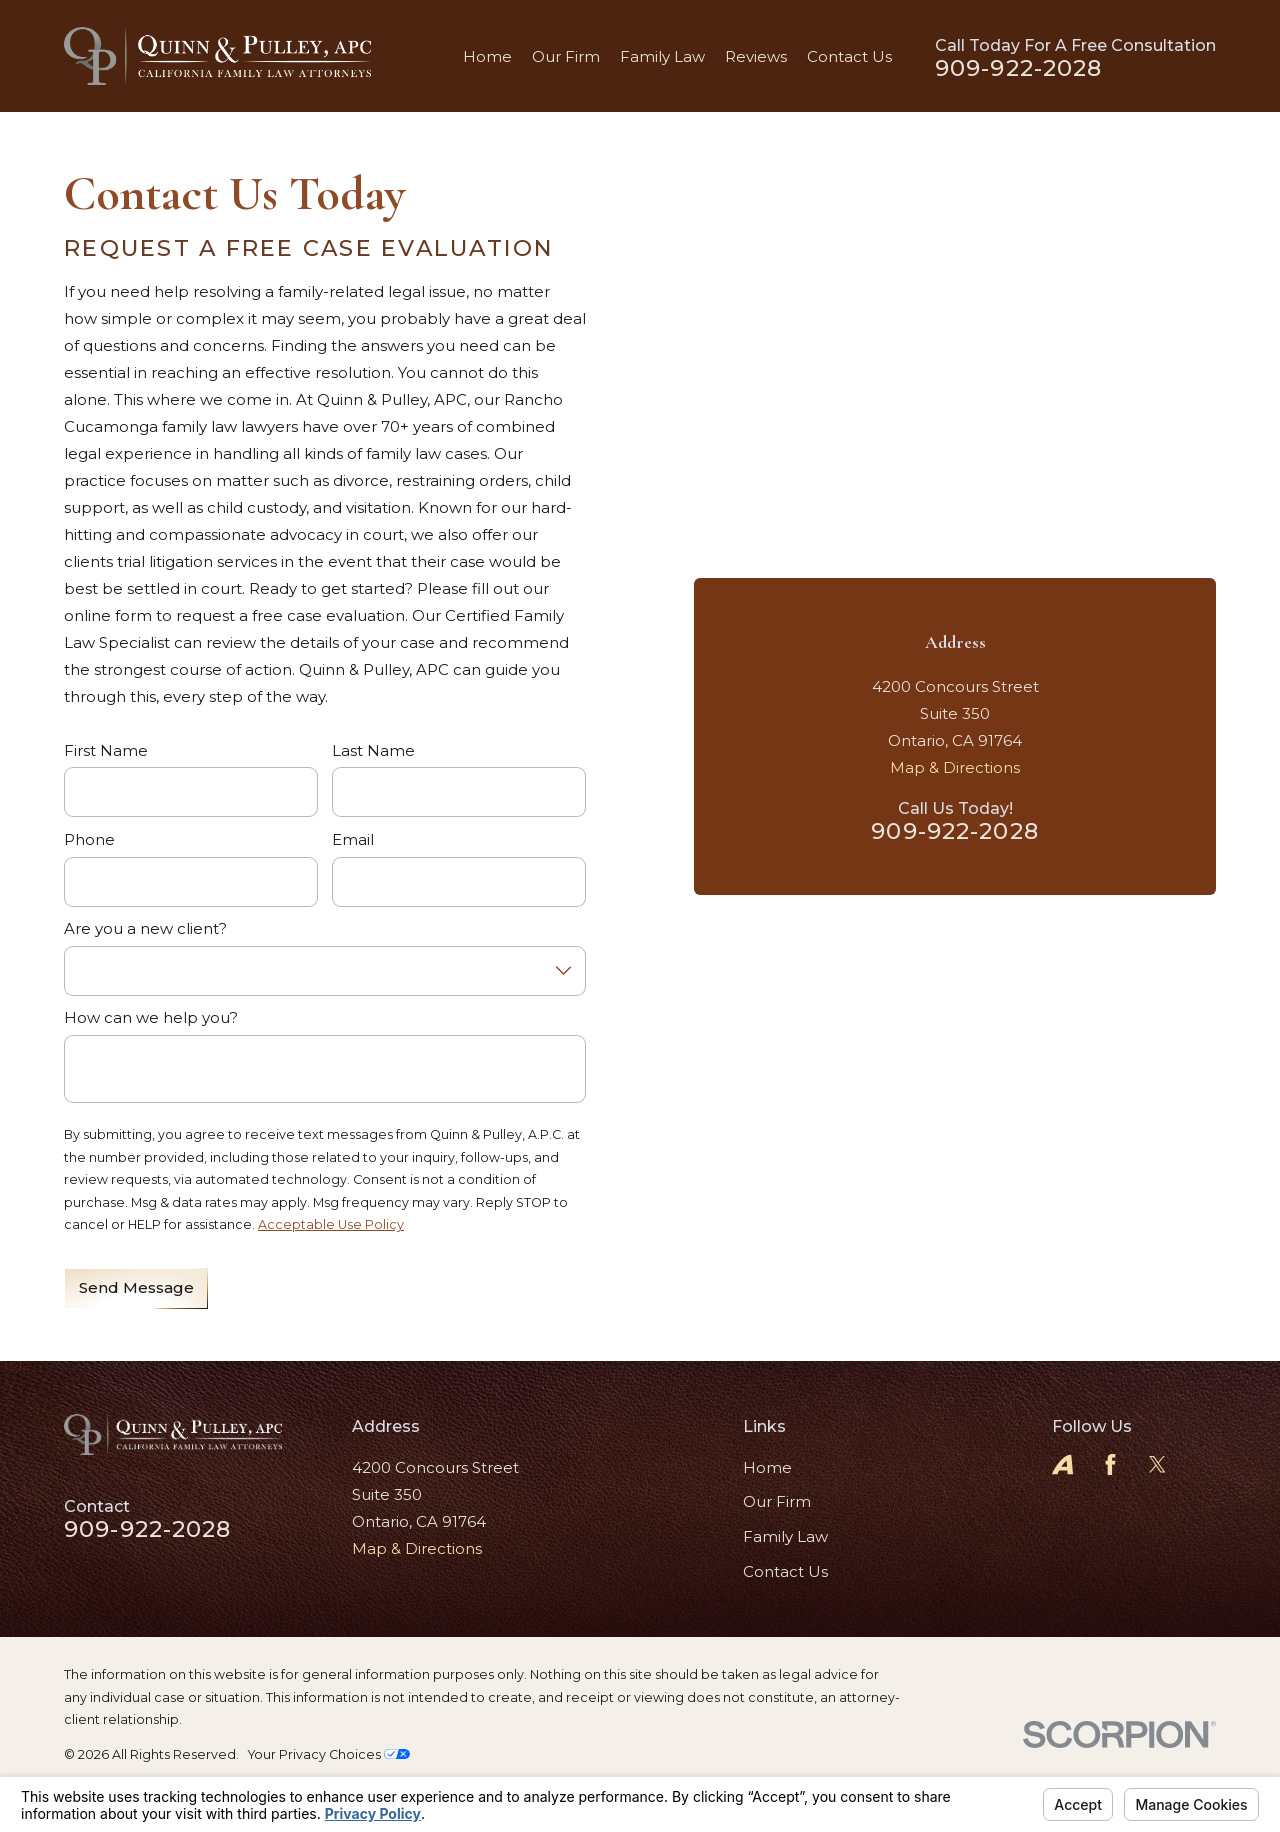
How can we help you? (151, 1018)
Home (767, 1467)
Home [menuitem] (487, 56)
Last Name (373, 751)
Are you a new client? (145, 929)
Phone (89, 840)
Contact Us (785, 1571)
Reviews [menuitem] (756, 56)
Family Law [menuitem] (662, 56)
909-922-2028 (1019, 68)
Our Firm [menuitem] (566, 56)
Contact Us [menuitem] (849, 56)
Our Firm (777, 1501)
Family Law (785, 1536)
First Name (106, 751)
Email (353, 840)
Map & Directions (955, 767)
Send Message (136, 1287)
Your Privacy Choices (329, 1754)
